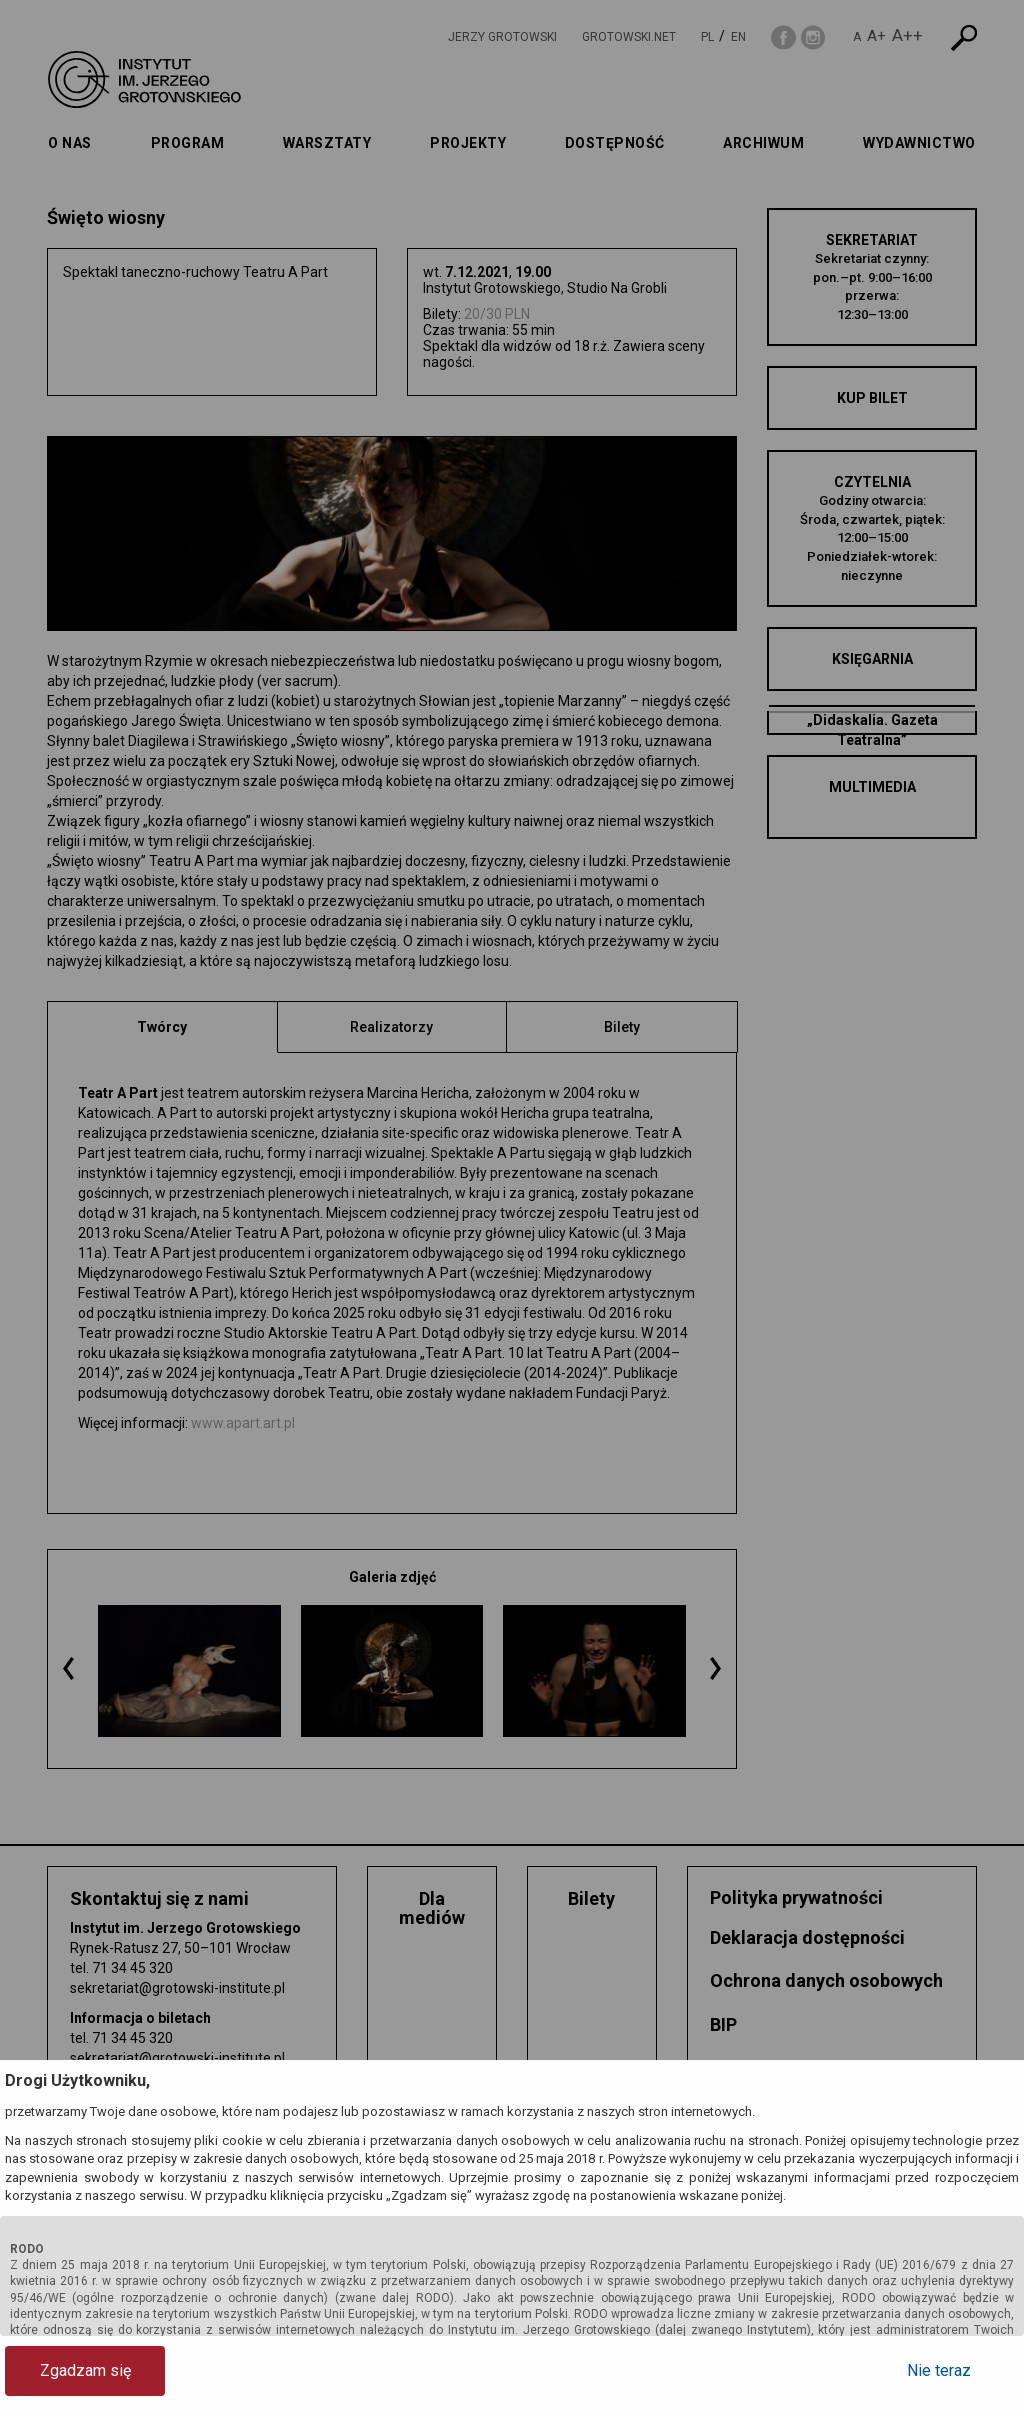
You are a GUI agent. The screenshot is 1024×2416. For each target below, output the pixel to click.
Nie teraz (939, 2370)
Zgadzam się (85, 2370)
